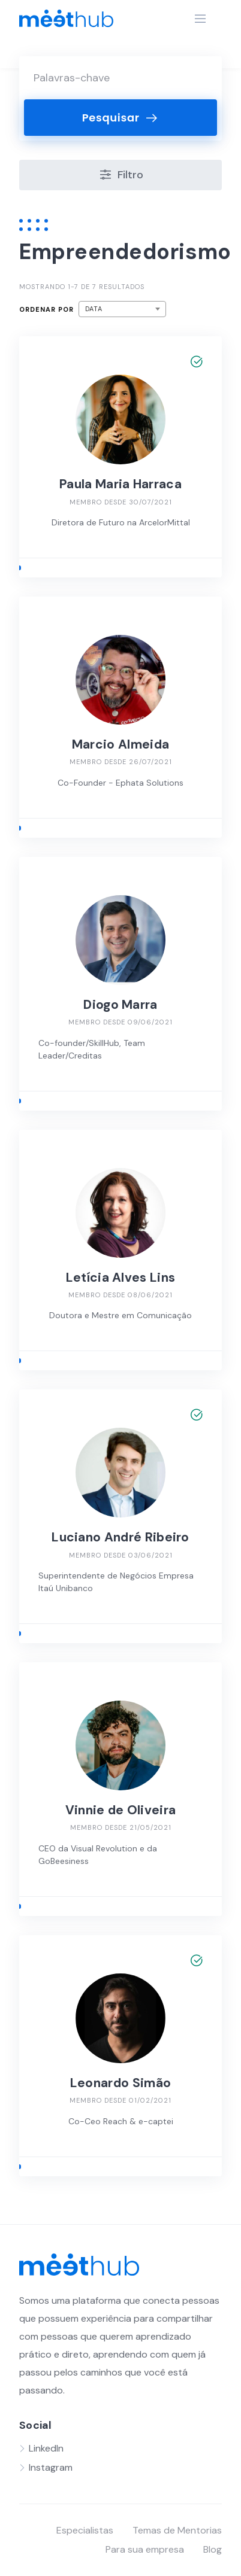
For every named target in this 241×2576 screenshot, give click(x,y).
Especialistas (84, 2530)
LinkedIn (46, 2448)
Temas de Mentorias (177, 2530)
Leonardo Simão (120, 2083)
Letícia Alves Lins (121, 1277)
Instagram (51, 2467)
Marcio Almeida (120, 744)
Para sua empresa (145, 2549)
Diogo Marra (120, 1004)
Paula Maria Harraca (120, 484)
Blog (212, 2549)
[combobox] (122, 309)
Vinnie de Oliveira (120, 1810)
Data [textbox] (94, 309)
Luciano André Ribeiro (120, 1537)
